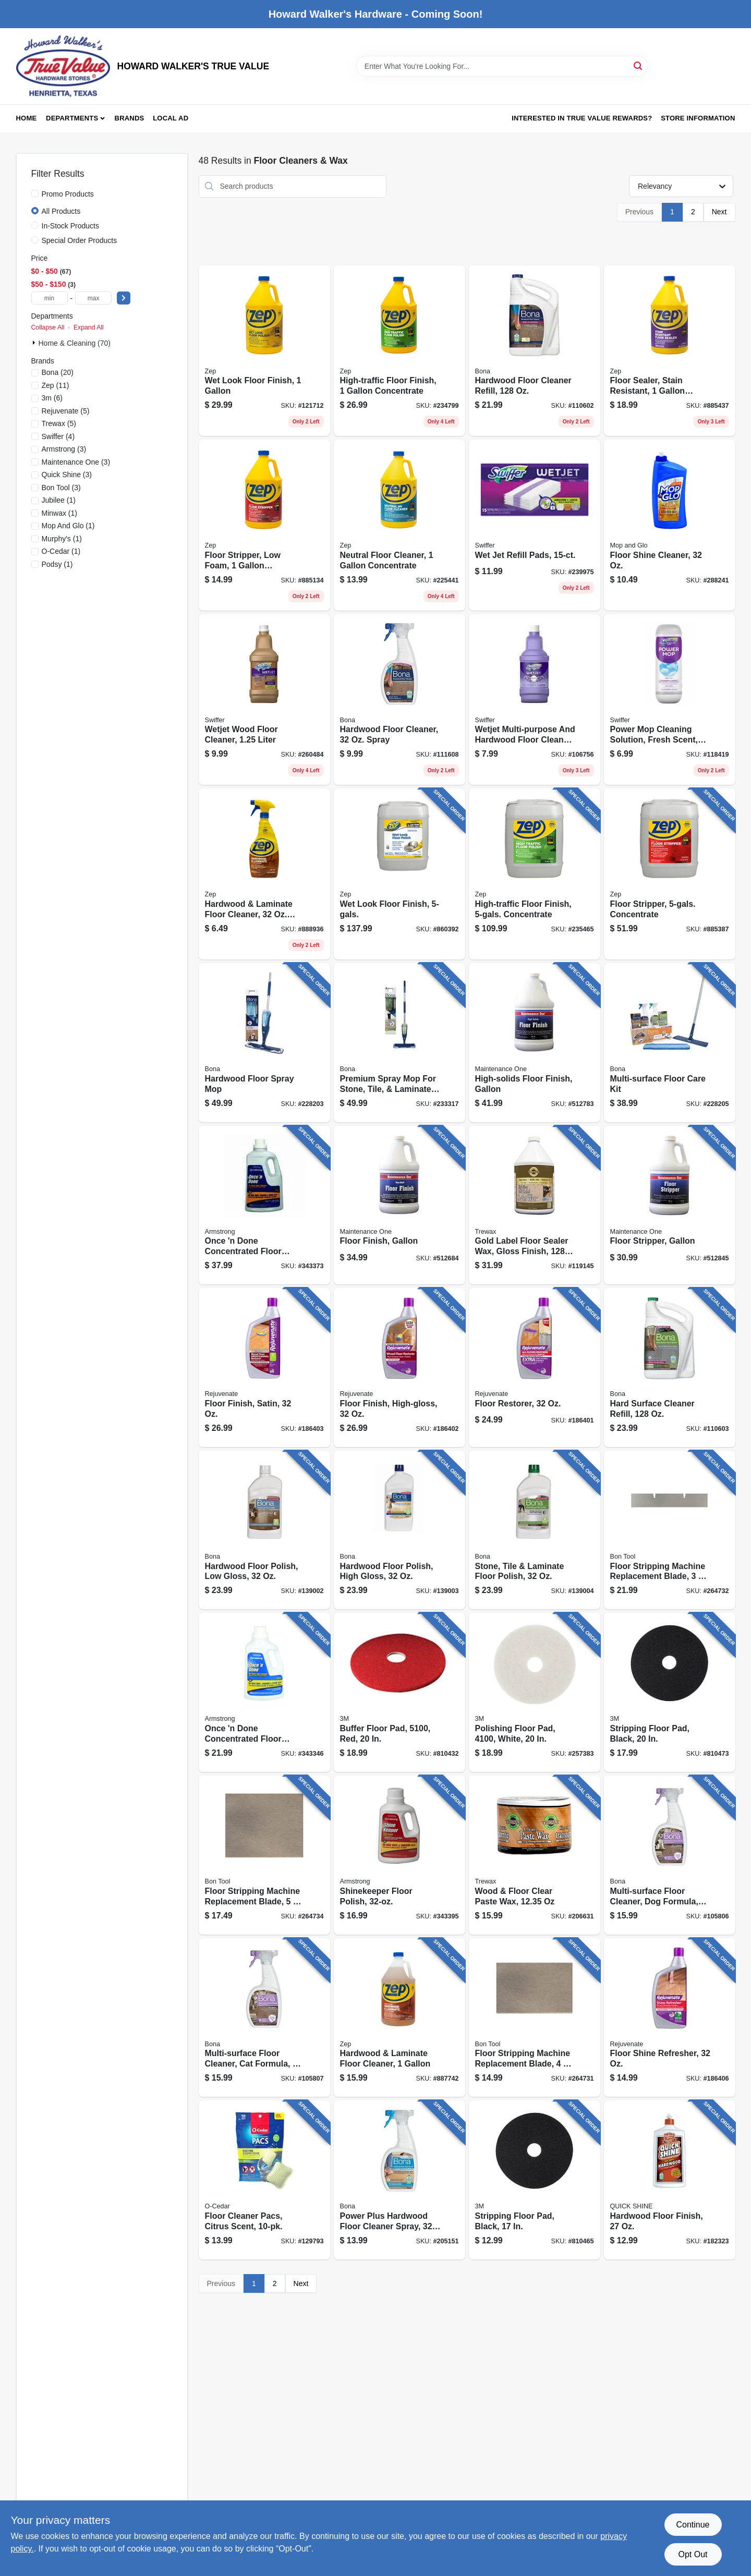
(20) (58, 372)
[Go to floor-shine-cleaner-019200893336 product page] (669, 525)
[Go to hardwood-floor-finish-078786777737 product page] (669, 2179)
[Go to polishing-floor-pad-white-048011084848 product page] (534, 1692)
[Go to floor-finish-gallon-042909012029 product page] (399, 1205)
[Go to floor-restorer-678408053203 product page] (534, 1367)
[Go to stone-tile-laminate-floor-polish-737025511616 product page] (534, 1530)
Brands (129, 118)
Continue (692, 2524)
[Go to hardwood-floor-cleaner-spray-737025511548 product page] (399, 699)
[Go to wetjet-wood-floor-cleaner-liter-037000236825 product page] (264, 699)
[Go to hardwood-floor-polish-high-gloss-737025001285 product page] (399, 1530)
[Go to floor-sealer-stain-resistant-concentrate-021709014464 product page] (669, 350)
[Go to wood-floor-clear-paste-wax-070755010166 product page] (534, 1855)
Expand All (89, 327)
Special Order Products (79, 240)
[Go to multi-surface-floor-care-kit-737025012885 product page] (669, 1042)
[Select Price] (123, 298)
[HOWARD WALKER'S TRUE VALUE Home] (63, 66)
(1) (59, 500)
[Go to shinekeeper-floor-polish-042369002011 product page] (399, 1855)
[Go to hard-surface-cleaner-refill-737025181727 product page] (669, 1367)
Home (26, 118)
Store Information (698, 118)
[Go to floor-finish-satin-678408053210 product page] (264, 1367)
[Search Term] (502, 66)
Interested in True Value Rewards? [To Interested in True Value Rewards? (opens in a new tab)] (582, 118)
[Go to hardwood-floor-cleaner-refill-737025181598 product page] (534, 350)
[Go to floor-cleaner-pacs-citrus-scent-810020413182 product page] (264, 2179)
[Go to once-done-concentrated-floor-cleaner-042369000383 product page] (264, 1692)
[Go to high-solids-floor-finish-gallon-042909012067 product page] (534, 1042)
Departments (72, 118)
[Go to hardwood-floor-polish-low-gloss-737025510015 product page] (264, 1530)
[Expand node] (35, 343)
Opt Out (692, 2554)
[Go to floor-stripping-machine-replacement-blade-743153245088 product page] (669, 1530)
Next (719, 212)
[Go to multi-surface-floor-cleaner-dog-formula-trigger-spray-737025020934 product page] (669, 1855)
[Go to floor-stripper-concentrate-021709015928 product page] (669, 873)
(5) (66, 411)
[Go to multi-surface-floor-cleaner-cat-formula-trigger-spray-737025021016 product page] (264, 2017)
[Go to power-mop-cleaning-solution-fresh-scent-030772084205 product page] (669, 699)
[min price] (49, 298)
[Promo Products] (35, 193)
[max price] (93, 298)
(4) (58, 436)
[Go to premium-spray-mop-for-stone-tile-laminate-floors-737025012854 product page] (399, 1042)
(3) (64, 449)
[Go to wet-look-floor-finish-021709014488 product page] (399, 873)
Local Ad (170, 118)
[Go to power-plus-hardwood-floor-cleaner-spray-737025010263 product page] (399, 2179)
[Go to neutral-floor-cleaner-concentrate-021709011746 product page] (399, 525)
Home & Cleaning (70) (75, 343)
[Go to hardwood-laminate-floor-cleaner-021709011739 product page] (399, 2017)
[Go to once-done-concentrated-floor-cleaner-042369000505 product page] (264, 1205)
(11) (55, 385)
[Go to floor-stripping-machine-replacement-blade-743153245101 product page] (264, 1855)
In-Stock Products (71, 225)
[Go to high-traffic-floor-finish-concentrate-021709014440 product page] (399, 350)
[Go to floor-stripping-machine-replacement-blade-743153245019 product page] (534, 2017)
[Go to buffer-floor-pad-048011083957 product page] (399, 1692)
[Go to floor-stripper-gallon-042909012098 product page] (669, 1205)
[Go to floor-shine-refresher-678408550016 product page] (669, 2017)
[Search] (638, 65)
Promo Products (68, 194)
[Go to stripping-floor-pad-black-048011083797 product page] (534, 2179)
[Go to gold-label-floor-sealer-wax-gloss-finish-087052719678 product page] (534, 1205)
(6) (52, 398)
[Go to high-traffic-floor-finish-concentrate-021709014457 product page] (534, 873)
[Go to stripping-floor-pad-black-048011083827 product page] (669, 1692)
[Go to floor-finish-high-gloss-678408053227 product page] (399, 1367)
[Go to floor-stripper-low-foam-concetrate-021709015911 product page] (264, 525)
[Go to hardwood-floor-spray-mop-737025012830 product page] (264, 1042)
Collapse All (48, 327)
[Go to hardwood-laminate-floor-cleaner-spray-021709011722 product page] (264, 873)
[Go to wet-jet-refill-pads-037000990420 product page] (534, 525)
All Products (61, 211)
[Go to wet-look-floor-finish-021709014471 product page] (264, 350)
